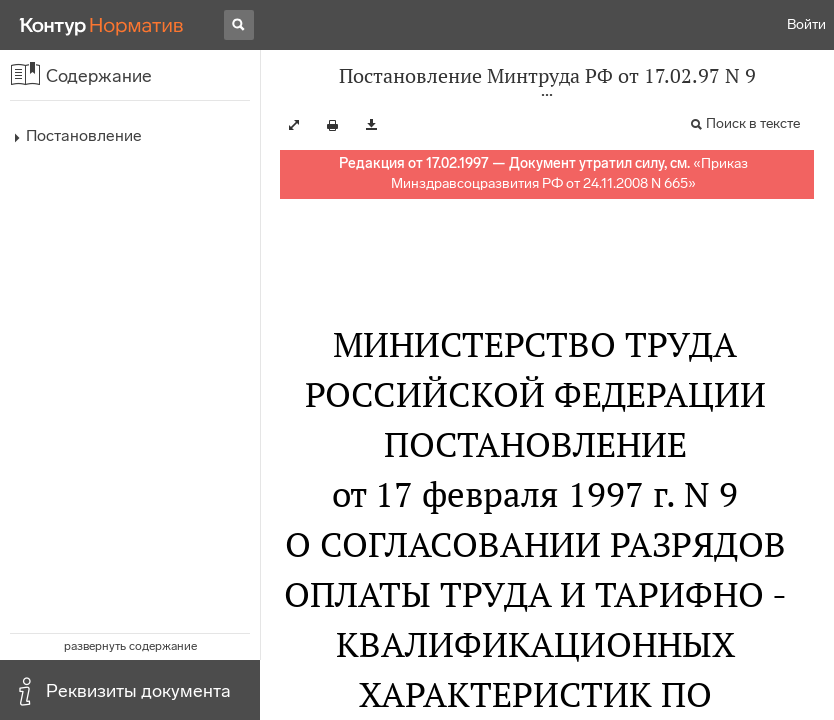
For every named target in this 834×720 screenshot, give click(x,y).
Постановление (84, 135)
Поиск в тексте (753, 123)
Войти (806, 24)
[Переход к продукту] (102, 25)
